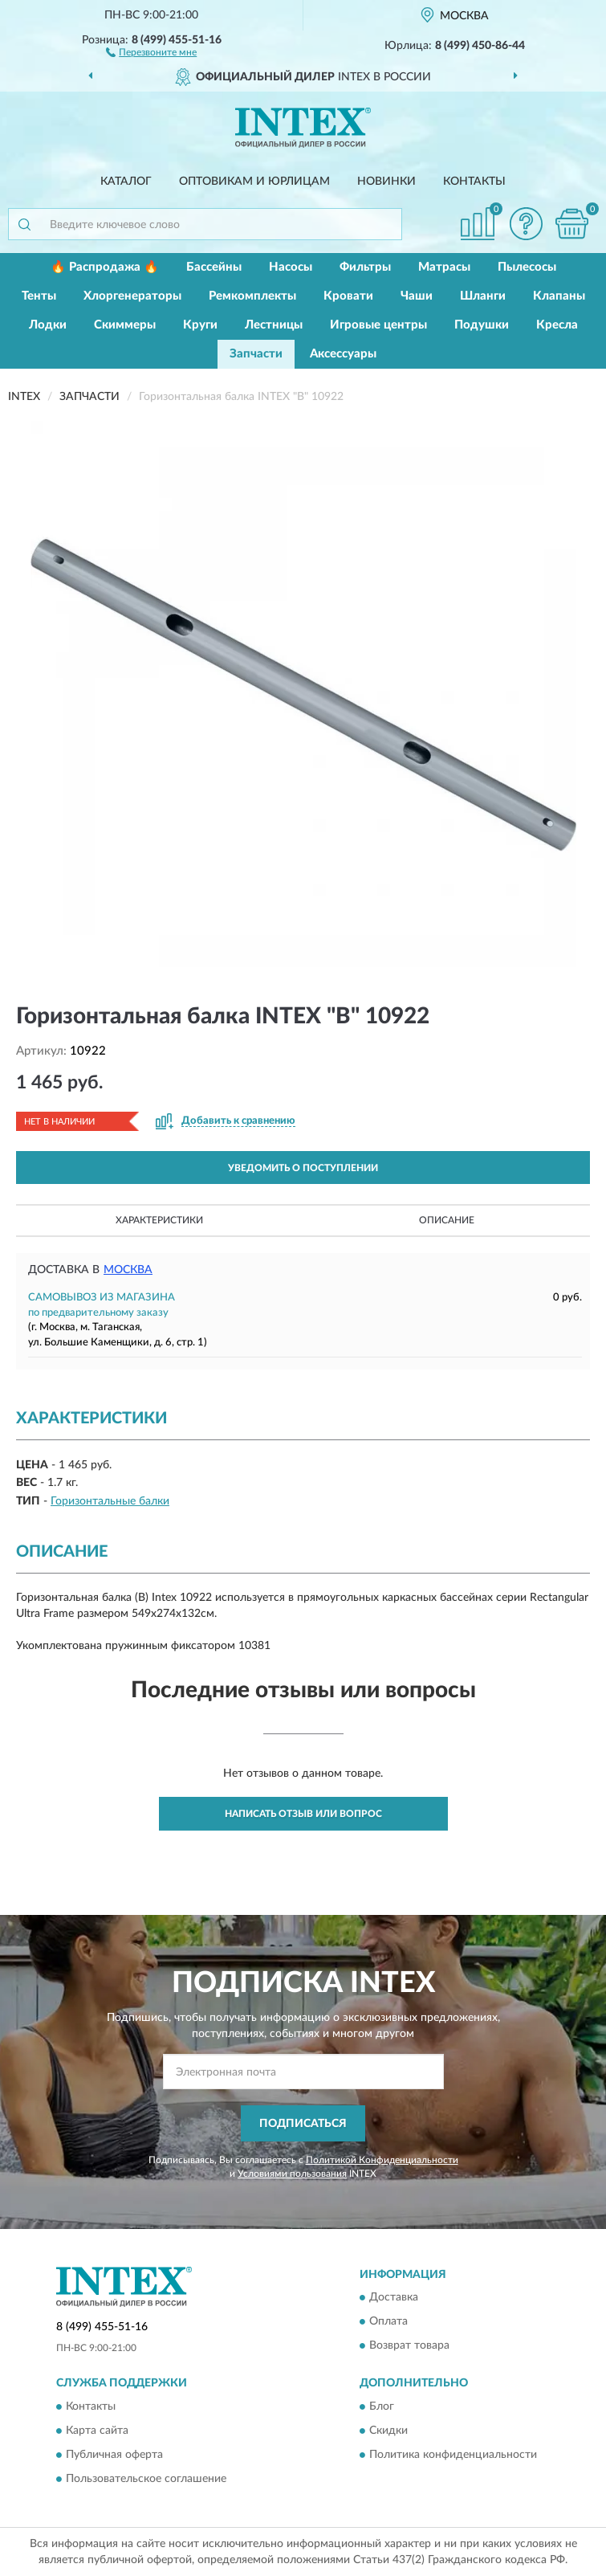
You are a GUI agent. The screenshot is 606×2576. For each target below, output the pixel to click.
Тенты (39, 296)
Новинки (386, 181)
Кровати (348, 296)
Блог (381, 2406)
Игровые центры (378, 325)
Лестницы (274, 325)
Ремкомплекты (252, 296)
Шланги (483, 296)
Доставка (393, 2298)
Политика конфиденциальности (453, 2454)
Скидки (388, 2430)
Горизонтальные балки (110, 1501)
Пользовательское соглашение (146, 2478)
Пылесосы (527, 267)
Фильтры (365, 267)
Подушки (481, 325)
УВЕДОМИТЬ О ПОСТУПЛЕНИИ (303, 1168)
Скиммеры (125, 325)
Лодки (48, 325)
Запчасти (256, 354)
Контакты (474, 181)
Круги (200, 325)
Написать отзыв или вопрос (303, 1814)
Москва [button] (128, 1270)
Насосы (290, 267)
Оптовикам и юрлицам (254, 181)
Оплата (388, 2322)
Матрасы (444, 267)
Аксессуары (343, 354)
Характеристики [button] (159, 1220)
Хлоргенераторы (132, 296)
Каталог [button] (126, 181)
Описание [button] (446, 1220)
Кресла (557, 325)
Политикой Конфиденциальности (382, 2160)
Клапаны (559, 296)
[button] (151, 51)
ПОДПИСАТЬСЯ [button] (303, 2123)
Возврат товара (409, 2346)
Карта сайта (97, 2430)
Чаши (417, 296)
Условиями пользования (292, 2173)
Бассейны (214, 267)
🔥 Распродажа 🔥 (105, 267)
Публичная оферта (114, 2454)
